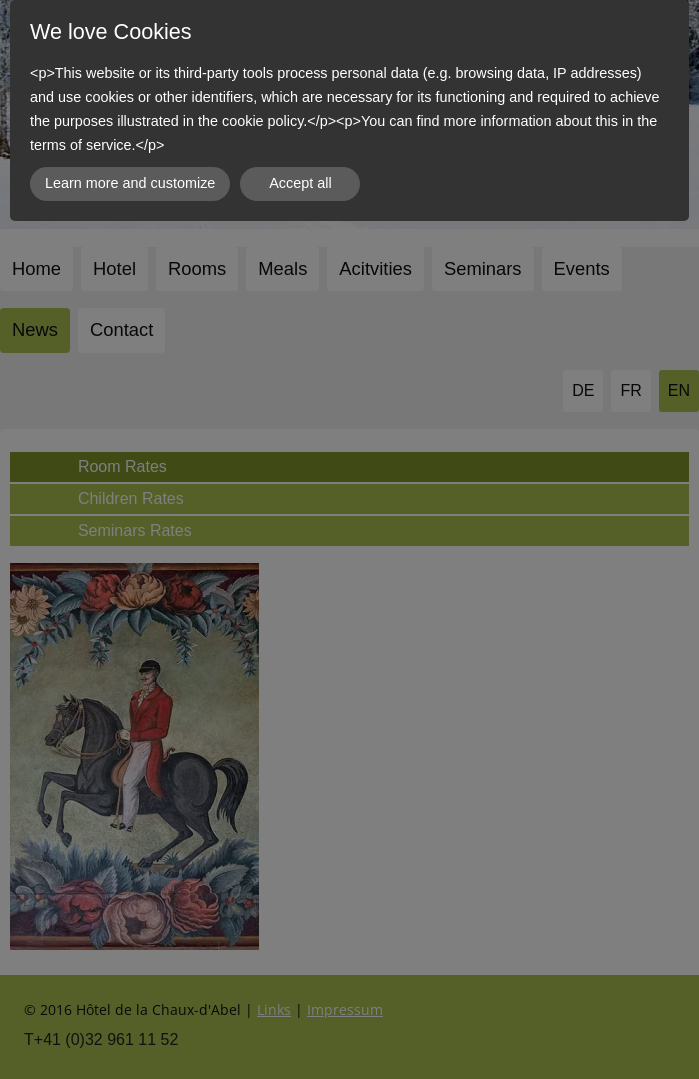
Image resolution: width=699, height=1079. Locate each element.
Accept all (300, 183)
